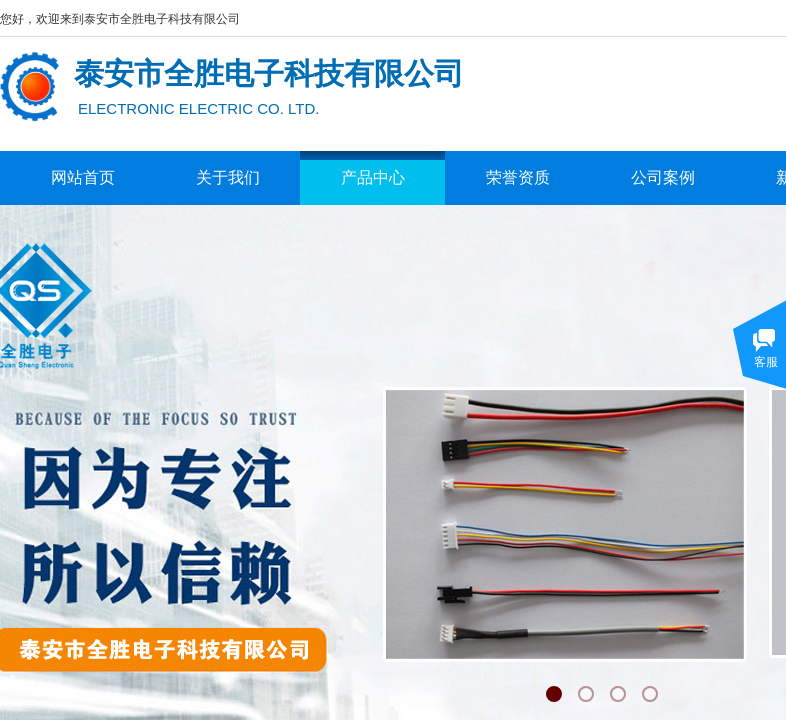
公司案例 (663, 177)
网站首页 (83, 177)
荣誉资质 (518, 177)
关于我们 (228, 177)
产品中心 (373, 177)
